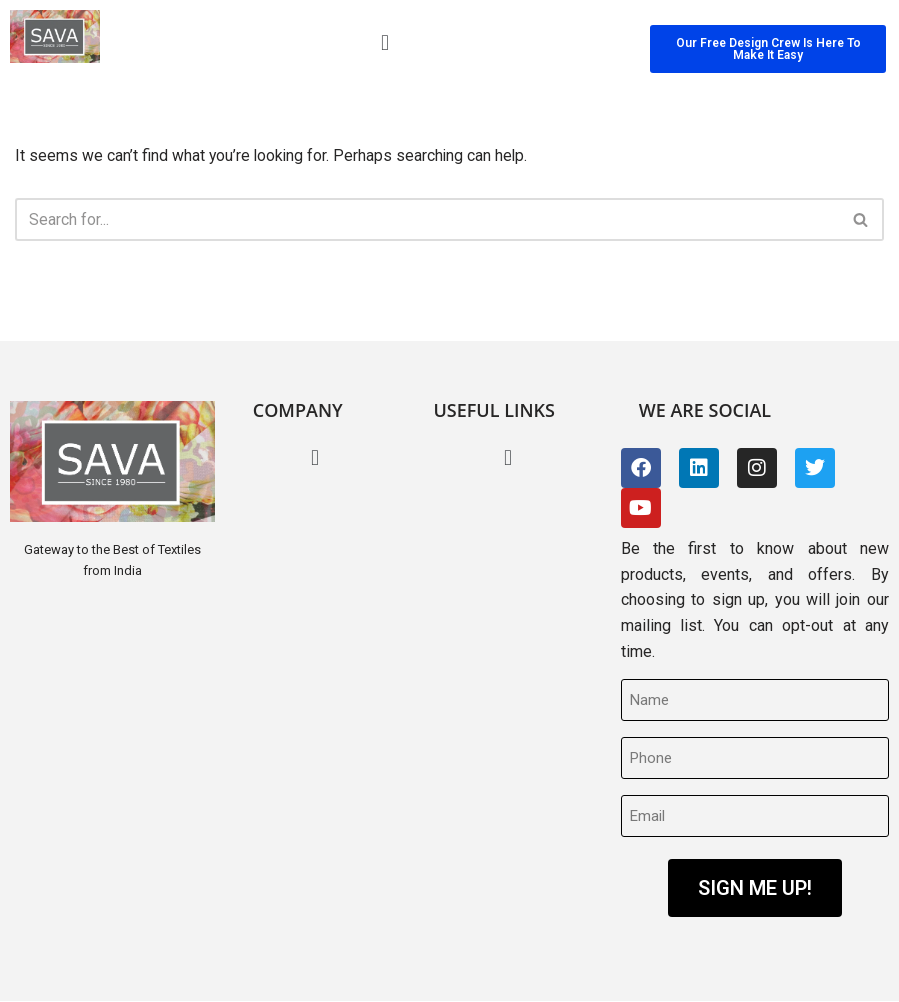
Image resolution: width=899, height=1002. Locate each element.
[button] (384, 42)
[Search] (427, 220)
